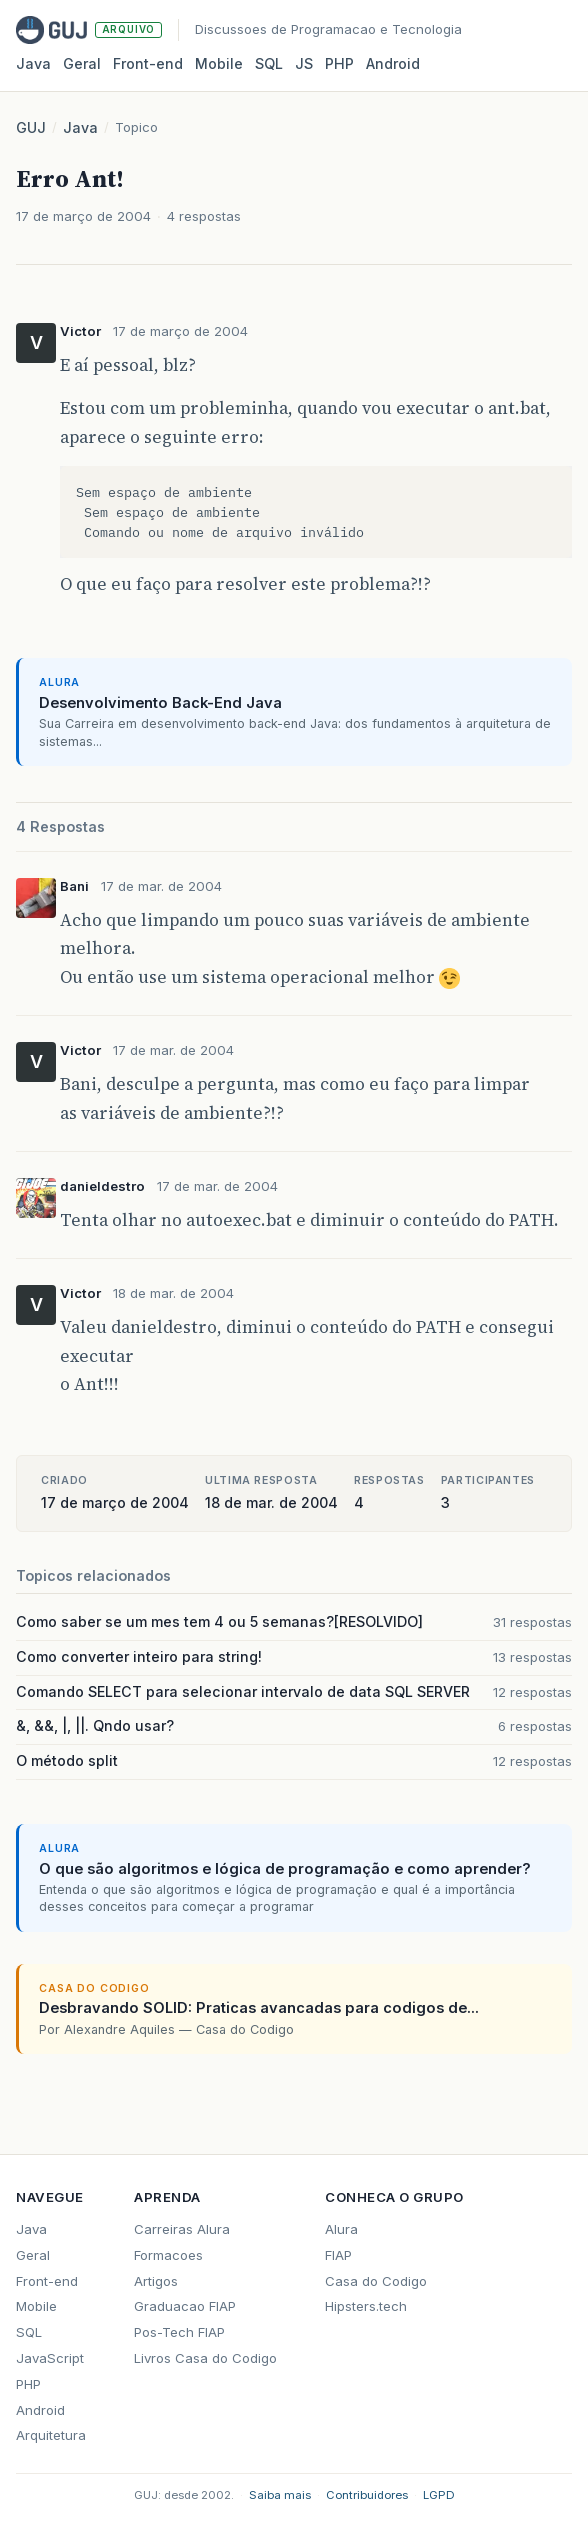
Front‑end (148, 63)
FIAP (338, 2255)
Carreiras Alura (182, 2229)
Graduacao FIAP (185, 2306)
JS (304, 63)
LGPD (439, 2495)
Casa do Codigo (376, 2281)
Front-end (47, 2281)
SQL (269, 63)
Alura (341, 2229)
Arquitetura (51, 2435)
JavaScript (50, 2358)
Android (393, 63)
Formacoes (168, 2255)
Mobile (219, 63)
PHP (339, 63)
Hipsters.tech (366, 2306)
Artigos (156, 2281)
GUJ (31, 127)
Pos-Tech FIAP (179, 2332)
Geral (82, 63)
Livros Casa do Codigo (205, 2358)
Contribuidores (367, 2495)
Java (33, 63)
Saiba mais (280, 2495)
